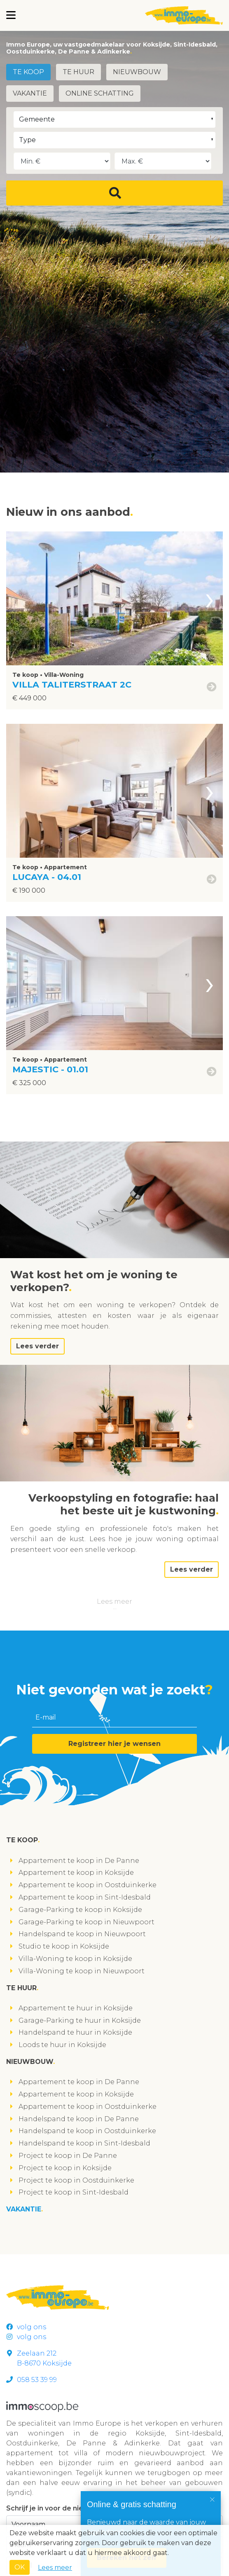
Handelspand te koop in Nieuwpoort (82, 1934)
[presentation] (209, 598)
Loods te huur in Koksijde (62, 2045)
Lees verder (37, 1346)
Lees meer (114, 1601)
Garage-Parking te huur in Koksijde (80, 2020)
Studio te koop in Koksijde (64, 1946)
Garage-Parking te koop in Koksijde (80, 1910)
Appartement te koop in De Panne (79, 1861)
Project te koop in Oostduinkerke (76, 2180)
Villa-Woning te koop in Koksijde (75, 1959)
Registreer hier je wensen (114, 1744)
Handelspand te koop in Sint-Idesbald (84, 2143)
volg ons (26, 2327)
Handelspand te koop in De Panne (79, 2119)
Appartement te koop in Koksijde (76, 1872)
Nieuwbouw (137, 72)
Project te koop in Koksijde (65, 2168)
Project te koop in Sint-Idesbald (74, 2192)
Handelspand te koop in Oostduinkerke (87, 2131)
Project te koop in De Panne (68, 2156)
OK (19, 2567)
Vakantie (30, 93)
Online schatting (99, 93)
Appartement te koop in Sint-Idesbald (85, 1897)
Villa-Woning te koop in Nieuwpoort (82, 1971)
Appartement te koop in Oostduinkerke (88, 1885)
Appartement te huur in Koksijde (76, 2008)
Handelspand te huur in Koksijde (75, 2032)
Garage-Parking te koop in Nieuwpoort (86, 1922)
